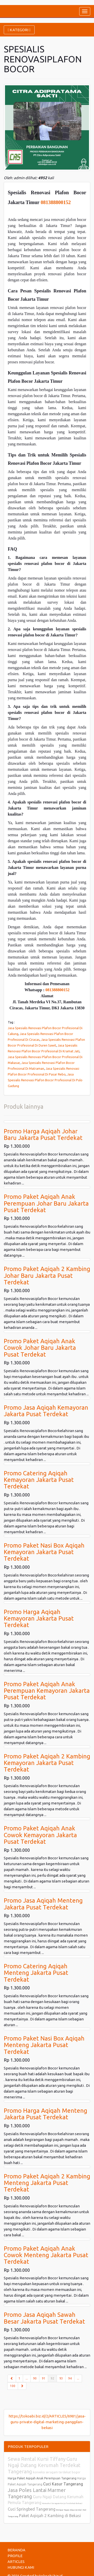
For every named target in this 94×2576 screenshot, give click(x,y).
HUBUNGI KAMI (21, 2567)
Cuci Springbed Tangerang (31, 2509)
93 (61, 2378)
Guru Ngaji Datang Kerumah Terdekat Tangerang (44, 2465)
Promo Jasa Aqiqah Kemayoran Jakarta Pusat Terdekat (46, 1410)
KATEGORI (19, 30)
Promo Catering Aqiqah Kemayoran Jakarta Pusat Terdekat (39, 1480)
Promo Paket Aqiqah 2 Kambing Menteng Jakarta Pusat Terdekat (47, 2183)
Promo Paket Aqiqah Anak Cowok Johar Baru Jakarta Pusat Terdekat (40, 1348)
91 (43, 2378)
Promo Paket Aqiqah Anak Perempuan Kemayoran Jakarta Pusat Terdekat (47, 1691)
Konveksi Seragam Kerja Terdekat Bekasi (62, 2503)
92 (54, 2378)
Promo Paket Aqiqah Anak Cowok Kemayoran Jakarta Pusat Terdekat (40, 1835)
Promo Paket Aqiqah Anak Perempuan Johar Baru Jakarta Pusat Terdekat (46, 1203)
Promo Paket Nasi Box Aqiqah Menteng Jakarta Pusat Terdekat (44, 2045)
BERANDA (16, 2550)
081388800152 (56, 202)
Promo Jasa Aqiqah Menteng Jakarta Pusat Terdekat (43, 1903)
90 (35, 2378)
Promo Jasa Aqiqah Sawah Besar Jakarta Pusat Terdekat (44, 2318)
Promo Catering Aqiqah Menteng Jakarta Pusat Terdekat (36, 1973)
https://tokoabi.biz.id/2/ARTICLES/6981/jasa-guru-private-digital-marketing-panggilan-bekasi (47, 2422)
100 (12, 2386)
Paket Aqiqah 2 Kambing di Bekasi (50, 2515)
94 (70, 2378)
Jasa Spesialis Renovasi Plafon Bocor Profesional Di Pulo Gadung (45, 1080)
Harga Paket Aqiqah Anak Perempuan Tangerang (42, 2478)
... (27, 2378)
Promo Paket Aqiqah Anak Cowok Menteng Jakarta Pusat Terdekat (46, 2255)
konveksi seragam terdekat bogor (56, 2472)
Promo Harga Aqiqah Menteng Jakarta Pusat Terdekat (45, 2114)
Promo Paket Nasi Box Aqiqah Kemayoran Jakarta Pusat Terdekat (44, 1552)
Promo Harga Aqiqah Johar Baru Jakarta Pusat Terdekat (43, 1134)
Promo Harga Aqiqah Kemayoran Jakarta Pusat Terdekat (39, 1618)
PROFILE (15, 2556)
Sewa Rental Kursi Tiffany (37, 2459)
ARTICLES (16, 2561)
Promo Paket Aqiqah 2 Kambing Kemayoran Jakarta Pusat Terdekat (47, 1763)
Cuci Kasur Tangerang (63, 2484)
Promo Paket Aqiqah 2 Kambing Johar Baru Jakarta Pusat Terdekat (47, 1275)
